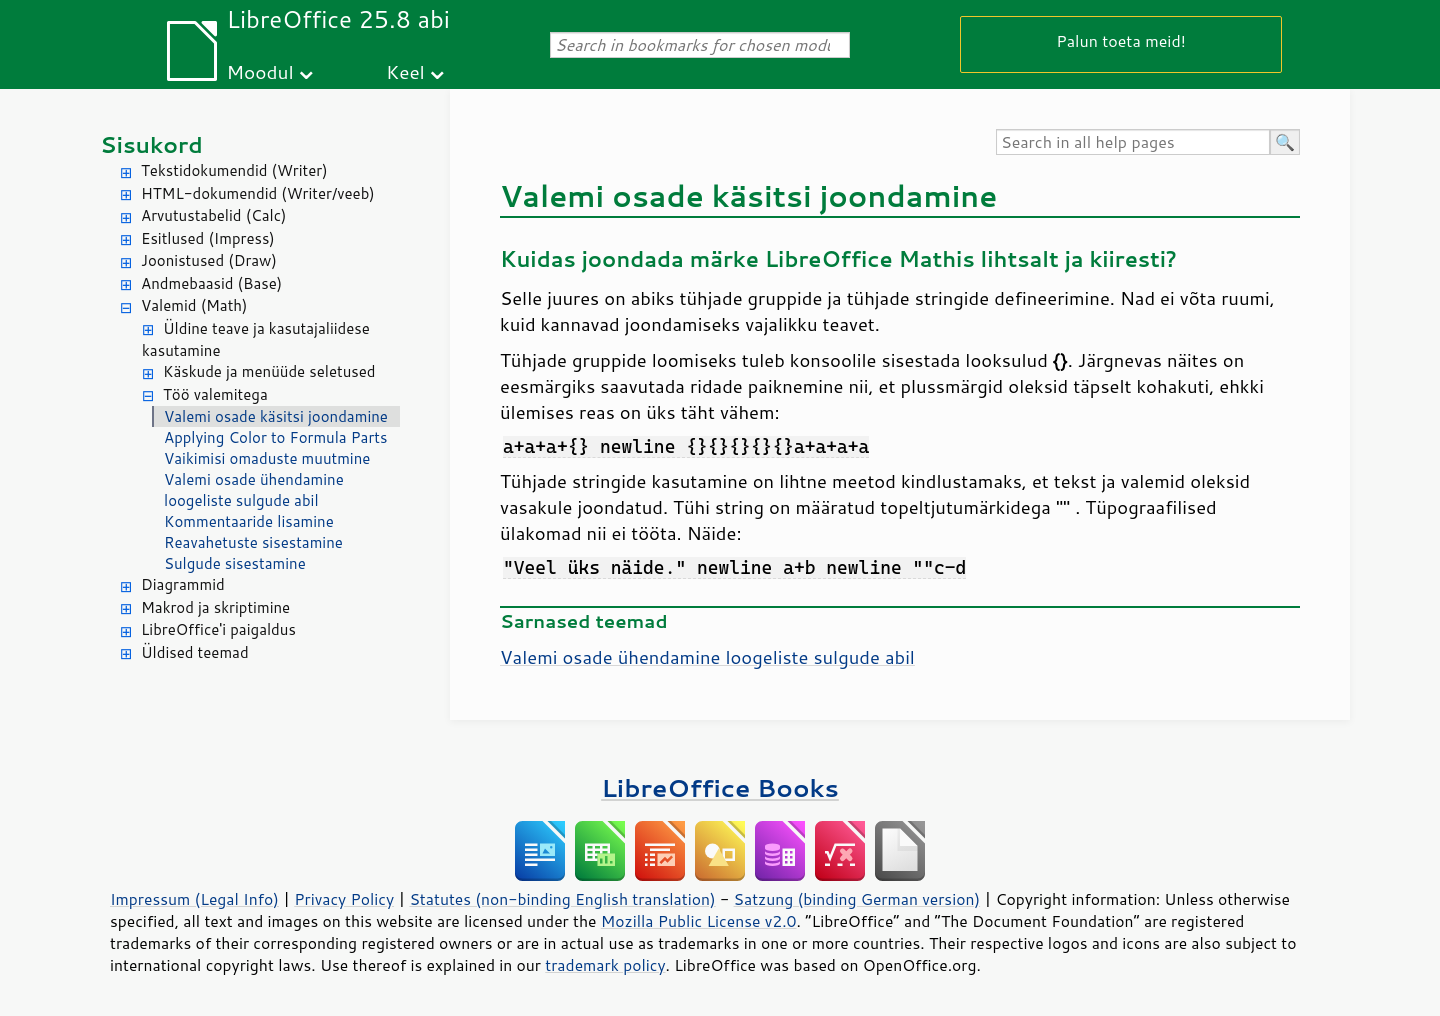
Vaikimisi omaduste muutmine (267, 458)
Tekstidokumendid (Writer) (234, 170)
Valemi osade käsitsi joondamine (276, 416)
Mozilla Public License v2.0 (699, 921)
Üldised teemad (195, 652)
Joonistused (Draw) (209, 260)
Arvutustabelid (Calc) (213, 215)
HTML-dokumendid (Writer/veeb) (258, 193)
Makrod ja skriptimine (215, 607)
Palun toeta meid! (1121, 40)
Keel (405, 71)
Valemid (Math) (194, 305)
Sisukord (151, 144)
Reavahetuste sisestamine (253, 542)
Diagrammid (183, 584)
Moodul (260, 71)
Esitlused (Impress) (208, 238)
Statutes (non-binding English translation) (562, 899)
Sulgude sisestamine (235, 563)
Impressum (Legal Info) (194, 899)
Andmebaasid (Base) (211, 283)
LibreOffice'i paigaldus (218, 629)
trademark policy (605, 965)
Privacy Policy (344, 899)
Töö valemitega (215, 394)
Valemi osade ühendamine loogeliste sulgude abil (254, 490)
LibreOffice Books (720, 787)
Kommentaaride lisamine (249, 521)
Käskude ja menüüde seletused (269, 371)
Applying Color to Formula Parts (275, 437)
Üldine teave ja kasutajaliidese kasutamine (256, 340)
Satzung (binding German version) (857, 899)
